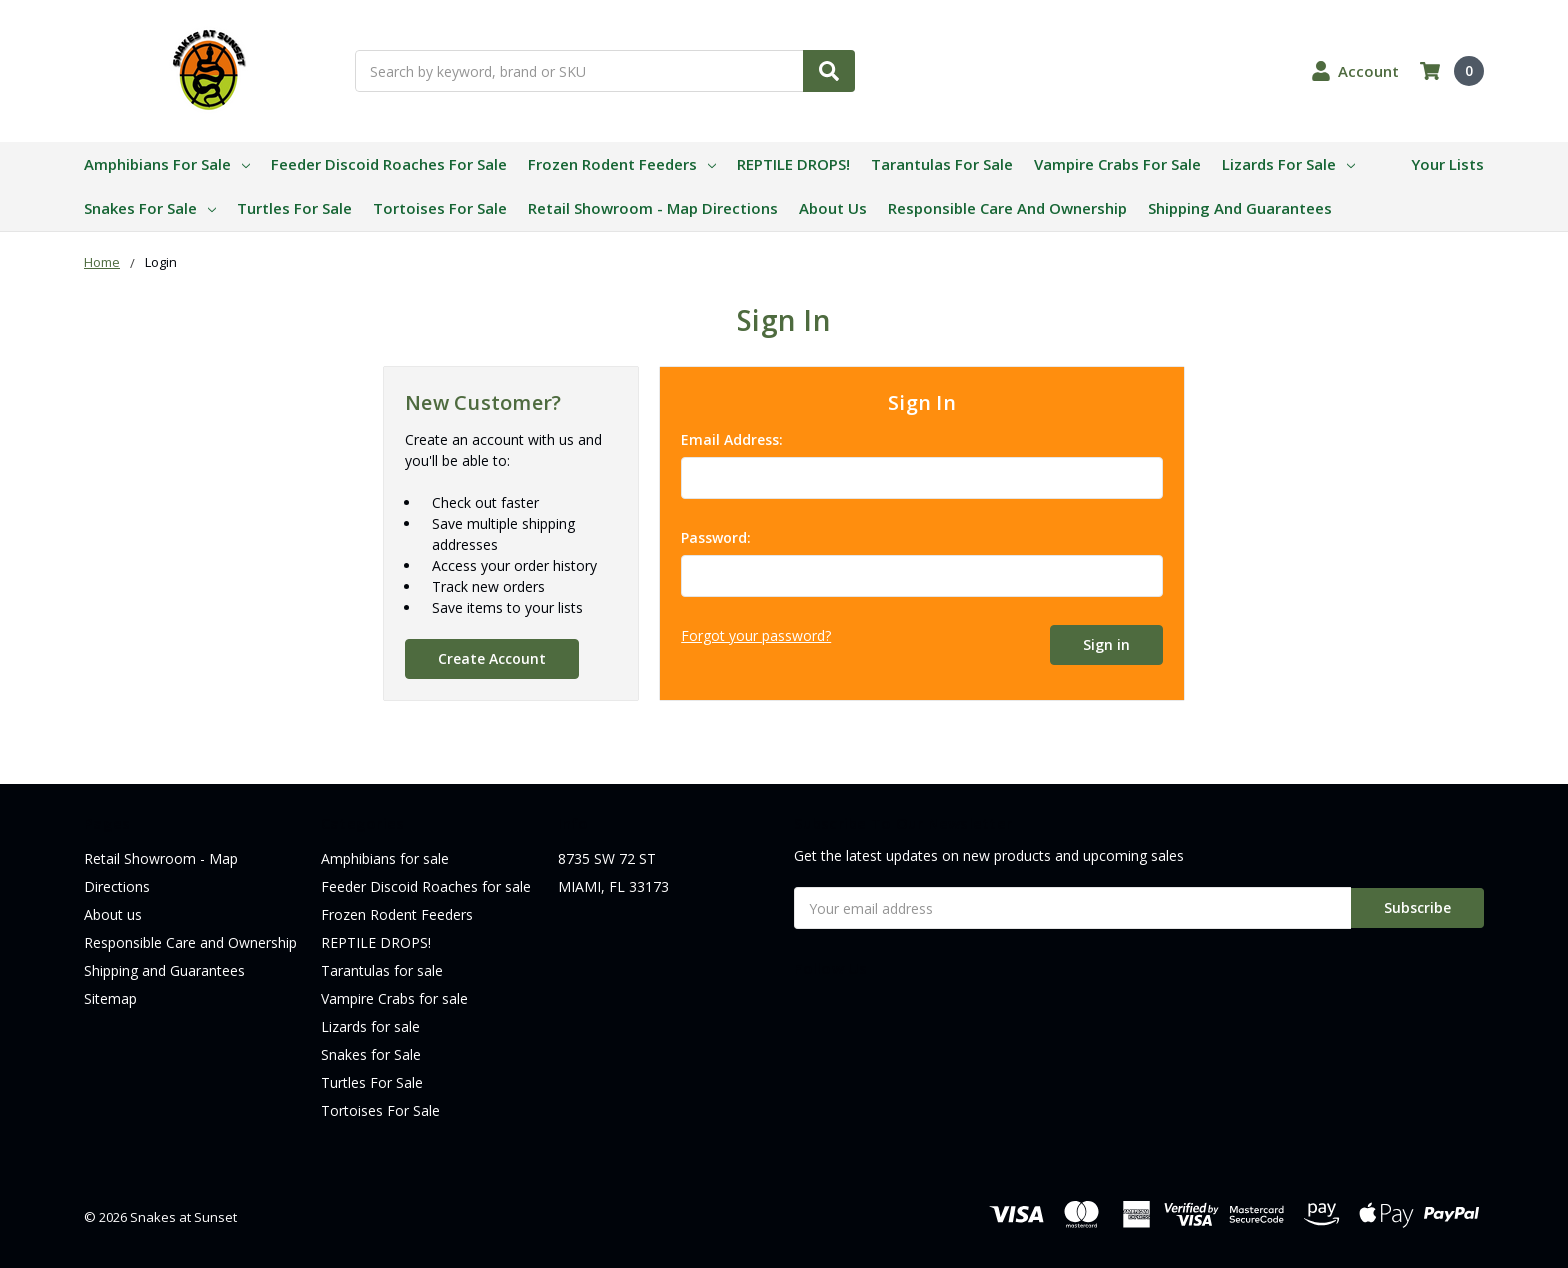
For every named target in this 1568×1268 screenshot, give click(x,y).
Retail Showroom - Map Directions (653, 208)
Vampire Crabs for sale (1117, 164)
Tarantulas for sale (942, 164)
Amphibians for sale (167, 164)
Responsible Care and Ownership (1007, 208)
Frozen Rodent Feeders (622, 164)
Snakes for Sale (150, 208)
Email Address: (732, 439)
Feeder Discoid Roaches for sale (389, 164)
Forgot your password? (756, 635)
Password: (716, 537)
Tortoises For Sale (440, 208)
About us (833, 208)
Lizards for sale (1288, 164)
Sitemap (110, 998)
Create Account (492, 658)
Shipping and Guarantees (1240, 208)
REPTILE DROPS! (793, 164)
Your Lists (1447, 164)
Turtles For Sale (294, 208)
